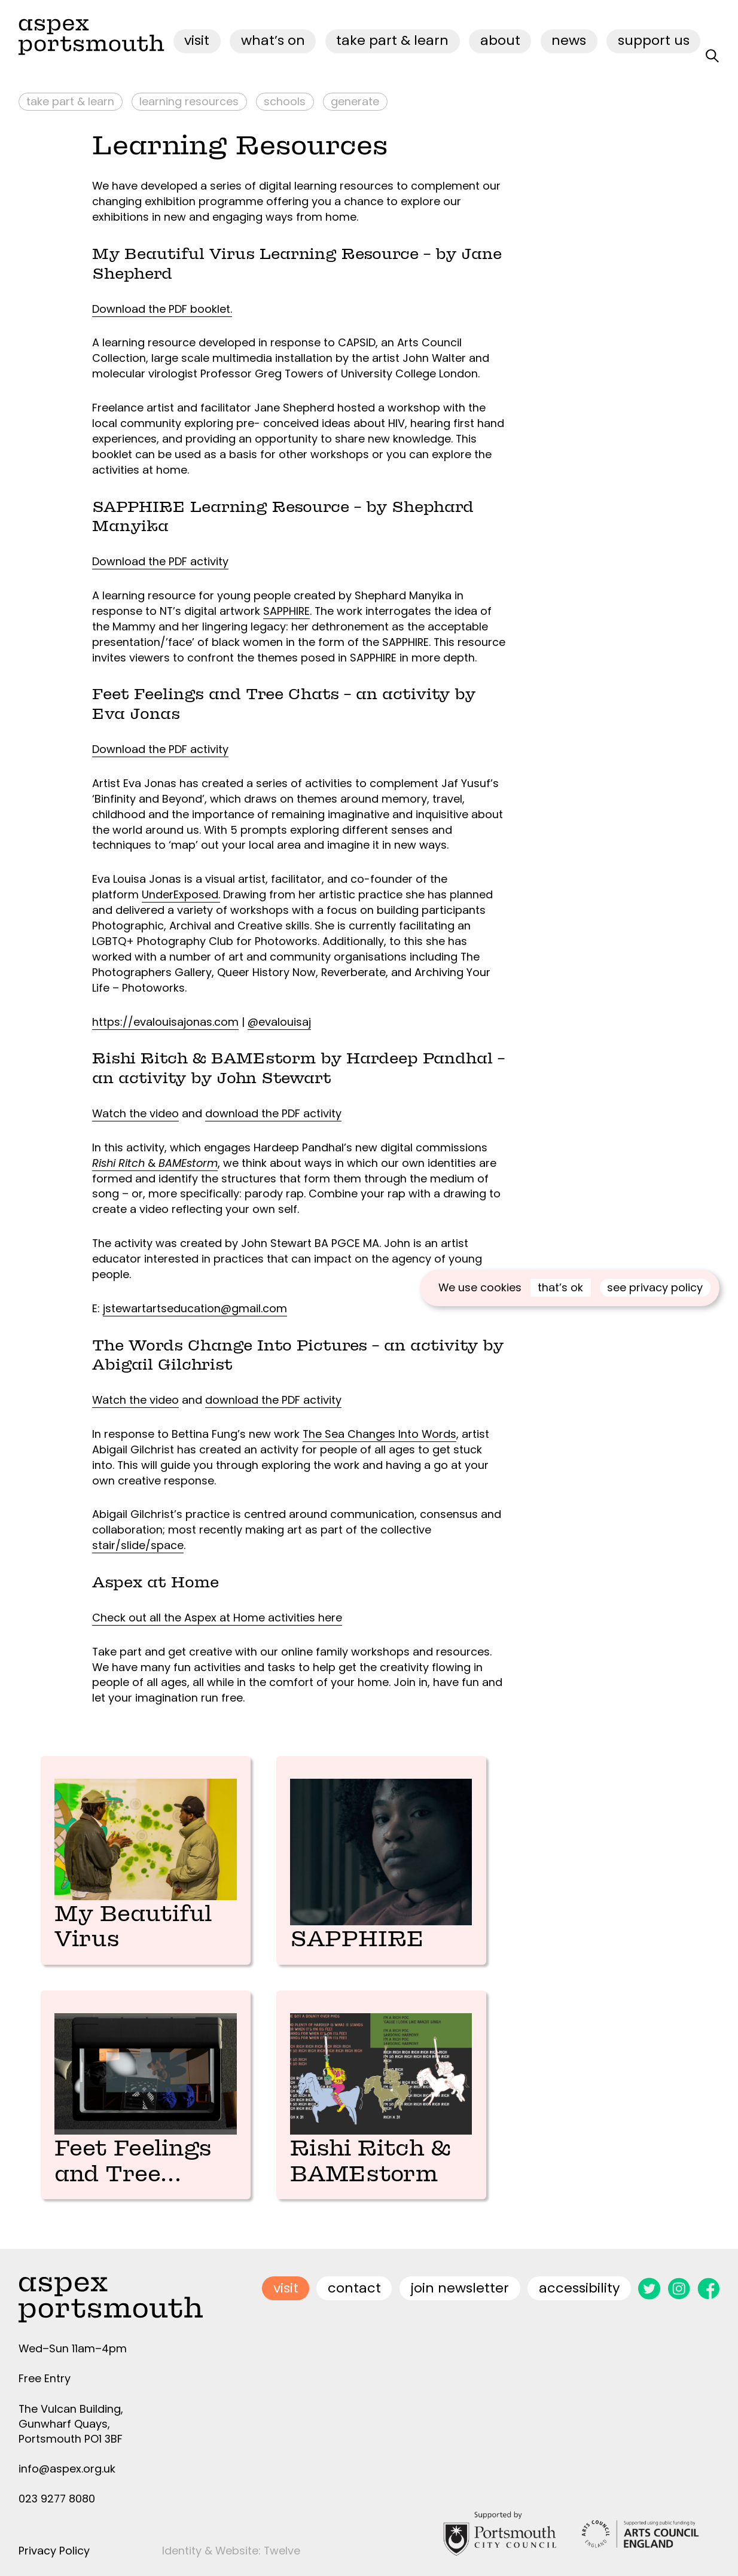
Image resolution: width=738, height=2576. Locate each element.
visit (196, 40)
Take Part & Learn (392, 40)
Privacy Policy (54, 2541)
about (500, 40)
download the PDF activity (273, 1113)
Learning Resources (189, 101)
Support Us (654, 40)
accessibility (579, 2278)
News (568, 40)
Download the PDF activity (160, 561)
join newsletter (459, 2278)
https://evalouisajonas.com (165, 1021)
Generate (355, 101)
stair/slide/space (138, 1545)
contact (354, 2278)
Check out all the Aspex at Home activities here (217, 1617)
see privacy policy (655, 1287)
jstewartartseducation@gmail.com (195, 1308)
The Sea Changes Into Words (379, 1433)
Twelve (282, 2541)
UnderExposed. (181, 894)
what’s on (273, 40)
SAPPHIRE (286, 610)
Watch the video (135, 1113)
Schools (285, 101)
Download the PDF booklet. (162, 308)
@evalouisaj (279, 1021)
